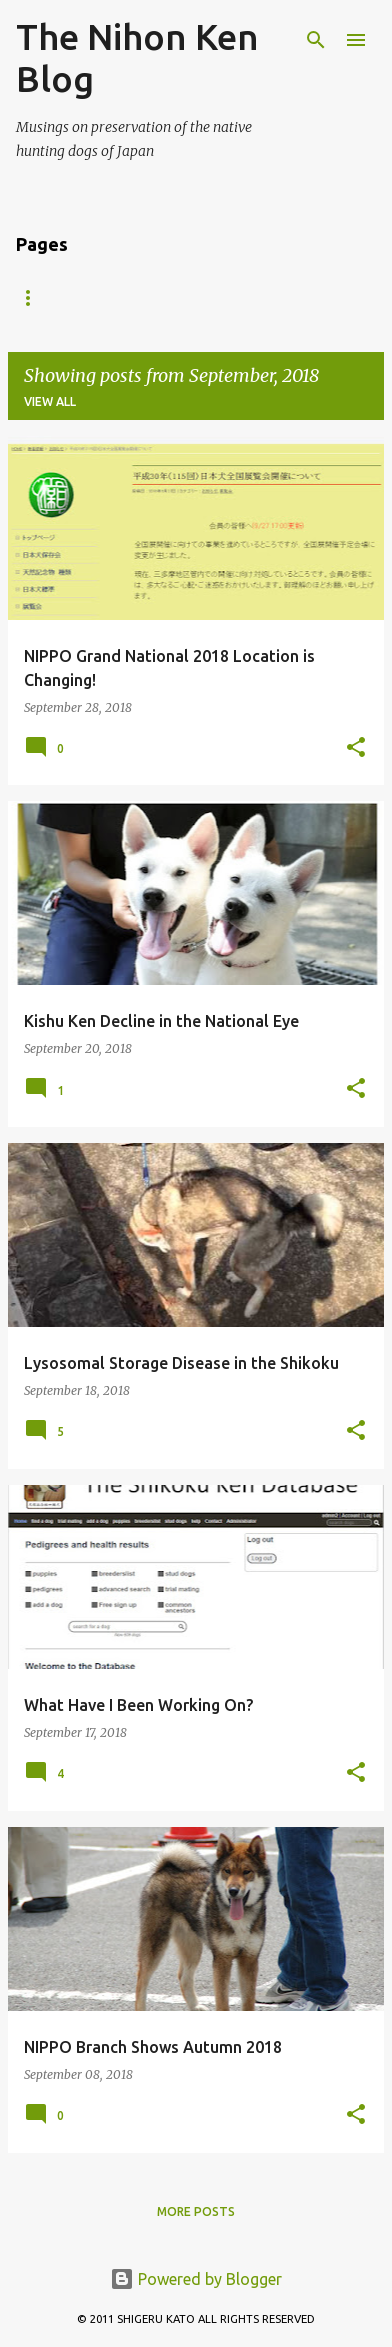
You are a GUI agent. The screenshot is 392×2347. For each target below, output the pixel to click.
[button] (356, 748)
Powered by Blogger (196, 2279)
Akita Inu (47, 297)
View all (50, 401)
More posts (196, 2211)
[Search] (316, 40)
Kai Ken (286, 297)
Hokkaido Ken (170, 297)
